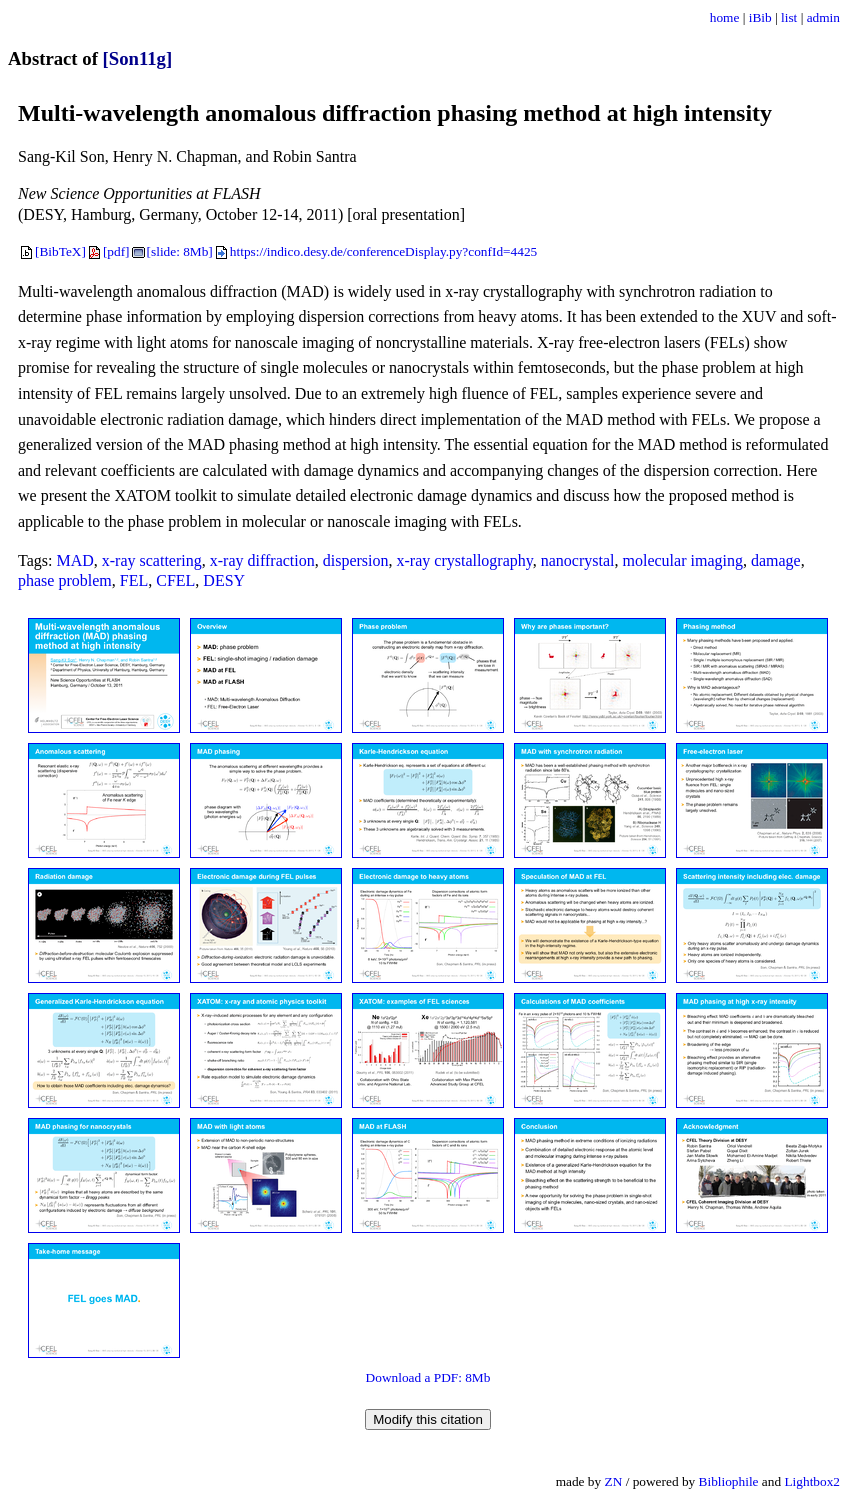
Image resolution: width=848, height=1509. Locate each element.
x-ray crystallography (465, 560)
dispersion (356, 560)
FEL (134, 580)
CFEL (175, 580)
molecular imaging (683, 560)
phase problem (65, 580)
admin (823, 17)
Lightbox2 (812, 1481)
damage (776, 560)
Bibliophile (729, 1481)
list (789, 17)
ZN (614, 1481)
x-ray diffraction (262, 560)
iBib (760, 17)
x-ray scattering (152, 560)
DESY (224, 580)
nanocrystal (578, 560)
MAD (74, 560)
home (725, 17)
